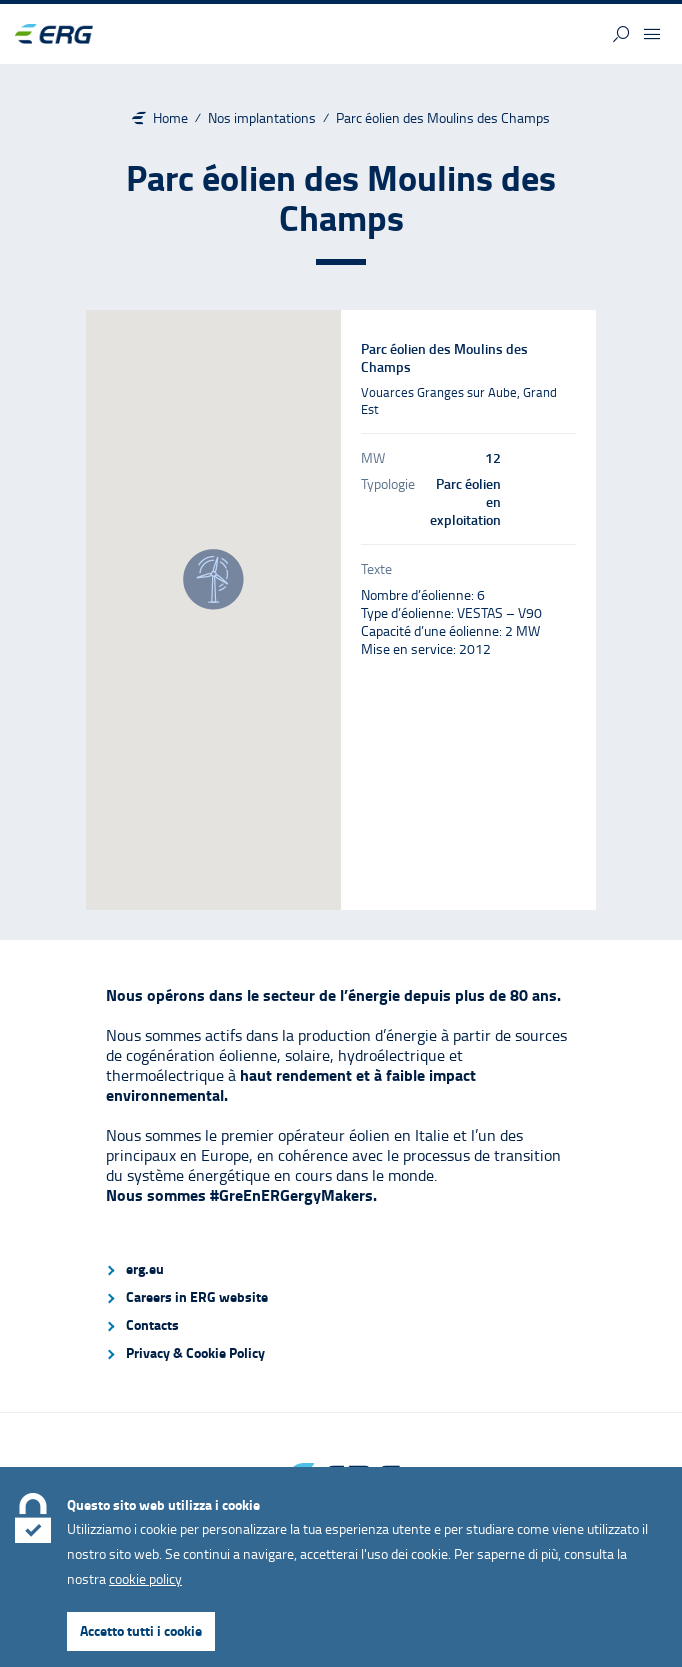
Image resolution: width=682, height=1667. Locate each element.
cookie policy (145, 1578)
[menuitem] (341, 1269)
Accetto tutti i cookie (141, 1630)
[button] (621, 34)
